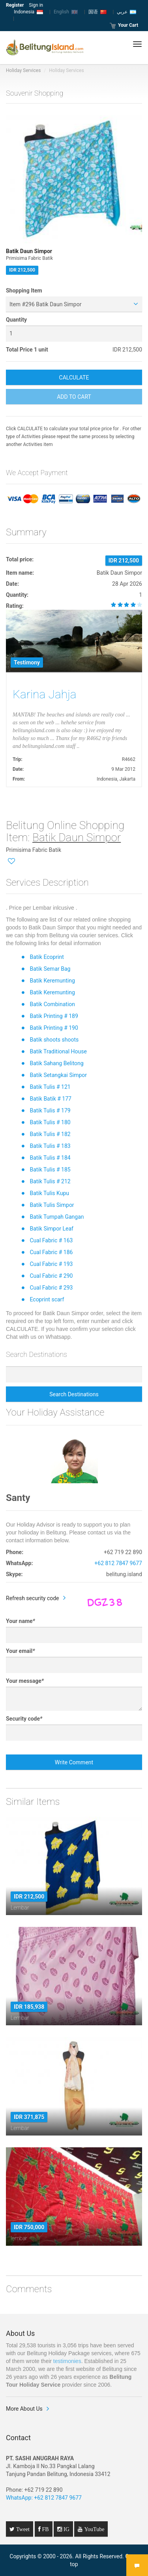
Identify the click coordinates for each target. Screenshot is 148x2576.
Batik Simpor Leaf (51, 1228)
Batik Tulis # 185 (50, 1169)
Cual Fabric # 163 (51, 1240)
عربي (126, 12)
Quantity (16, 319)
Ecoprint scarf (47, 1299)
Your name (20, 1621)
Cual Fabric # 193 (51, 1264)
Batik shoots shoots (54, 1039)
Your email (20, 1651)
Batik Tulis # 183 (50, 1146)
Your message (25, 1681)
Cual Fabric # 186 (51, 1252)
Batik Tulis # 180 (50, 1122)
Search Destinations (74, 1394)
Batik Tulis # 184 (50, 1158)
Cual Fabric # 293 (51, 1287)
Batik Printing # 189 (54, 1016)
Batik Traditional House (58, 1051)
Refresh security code (32, 1598)
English (66, 12)
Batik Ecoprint (47, 957)
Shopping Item (24, 290)
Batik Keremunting (52, 980)
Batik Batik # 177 (50, 1099)
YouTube (93, 2529)
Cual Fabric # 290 (51, 1276)
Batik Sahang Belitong (56, 1063)
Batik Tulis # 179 (50, 1110)
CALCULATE (74, 377)
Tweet (22, 2529)
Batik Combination (52, 1004)
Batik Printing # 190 (54, 1028)
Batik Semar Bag (50, 969)
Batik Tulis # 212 (50, 1181)
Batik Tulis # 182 (50, 1134)
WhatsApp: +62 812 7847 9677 (44, 2498)
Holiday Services (23, 70)
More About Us (24, 2409)
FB (45, 2529)
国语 (97, 12)
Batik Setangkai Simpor (58, 1075)
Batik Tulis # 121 (50, 1087)
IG (65, 2529)
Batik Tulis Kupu (49, 1193)
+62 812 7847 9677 (118, 1563)
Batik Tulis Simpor (52, 1205)
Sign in (36, 5)
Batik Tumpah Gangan (57, 1217)
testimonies (67, 2361)
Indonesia (28, 12)
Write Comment (74, 1762)
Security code (24, 1718)
